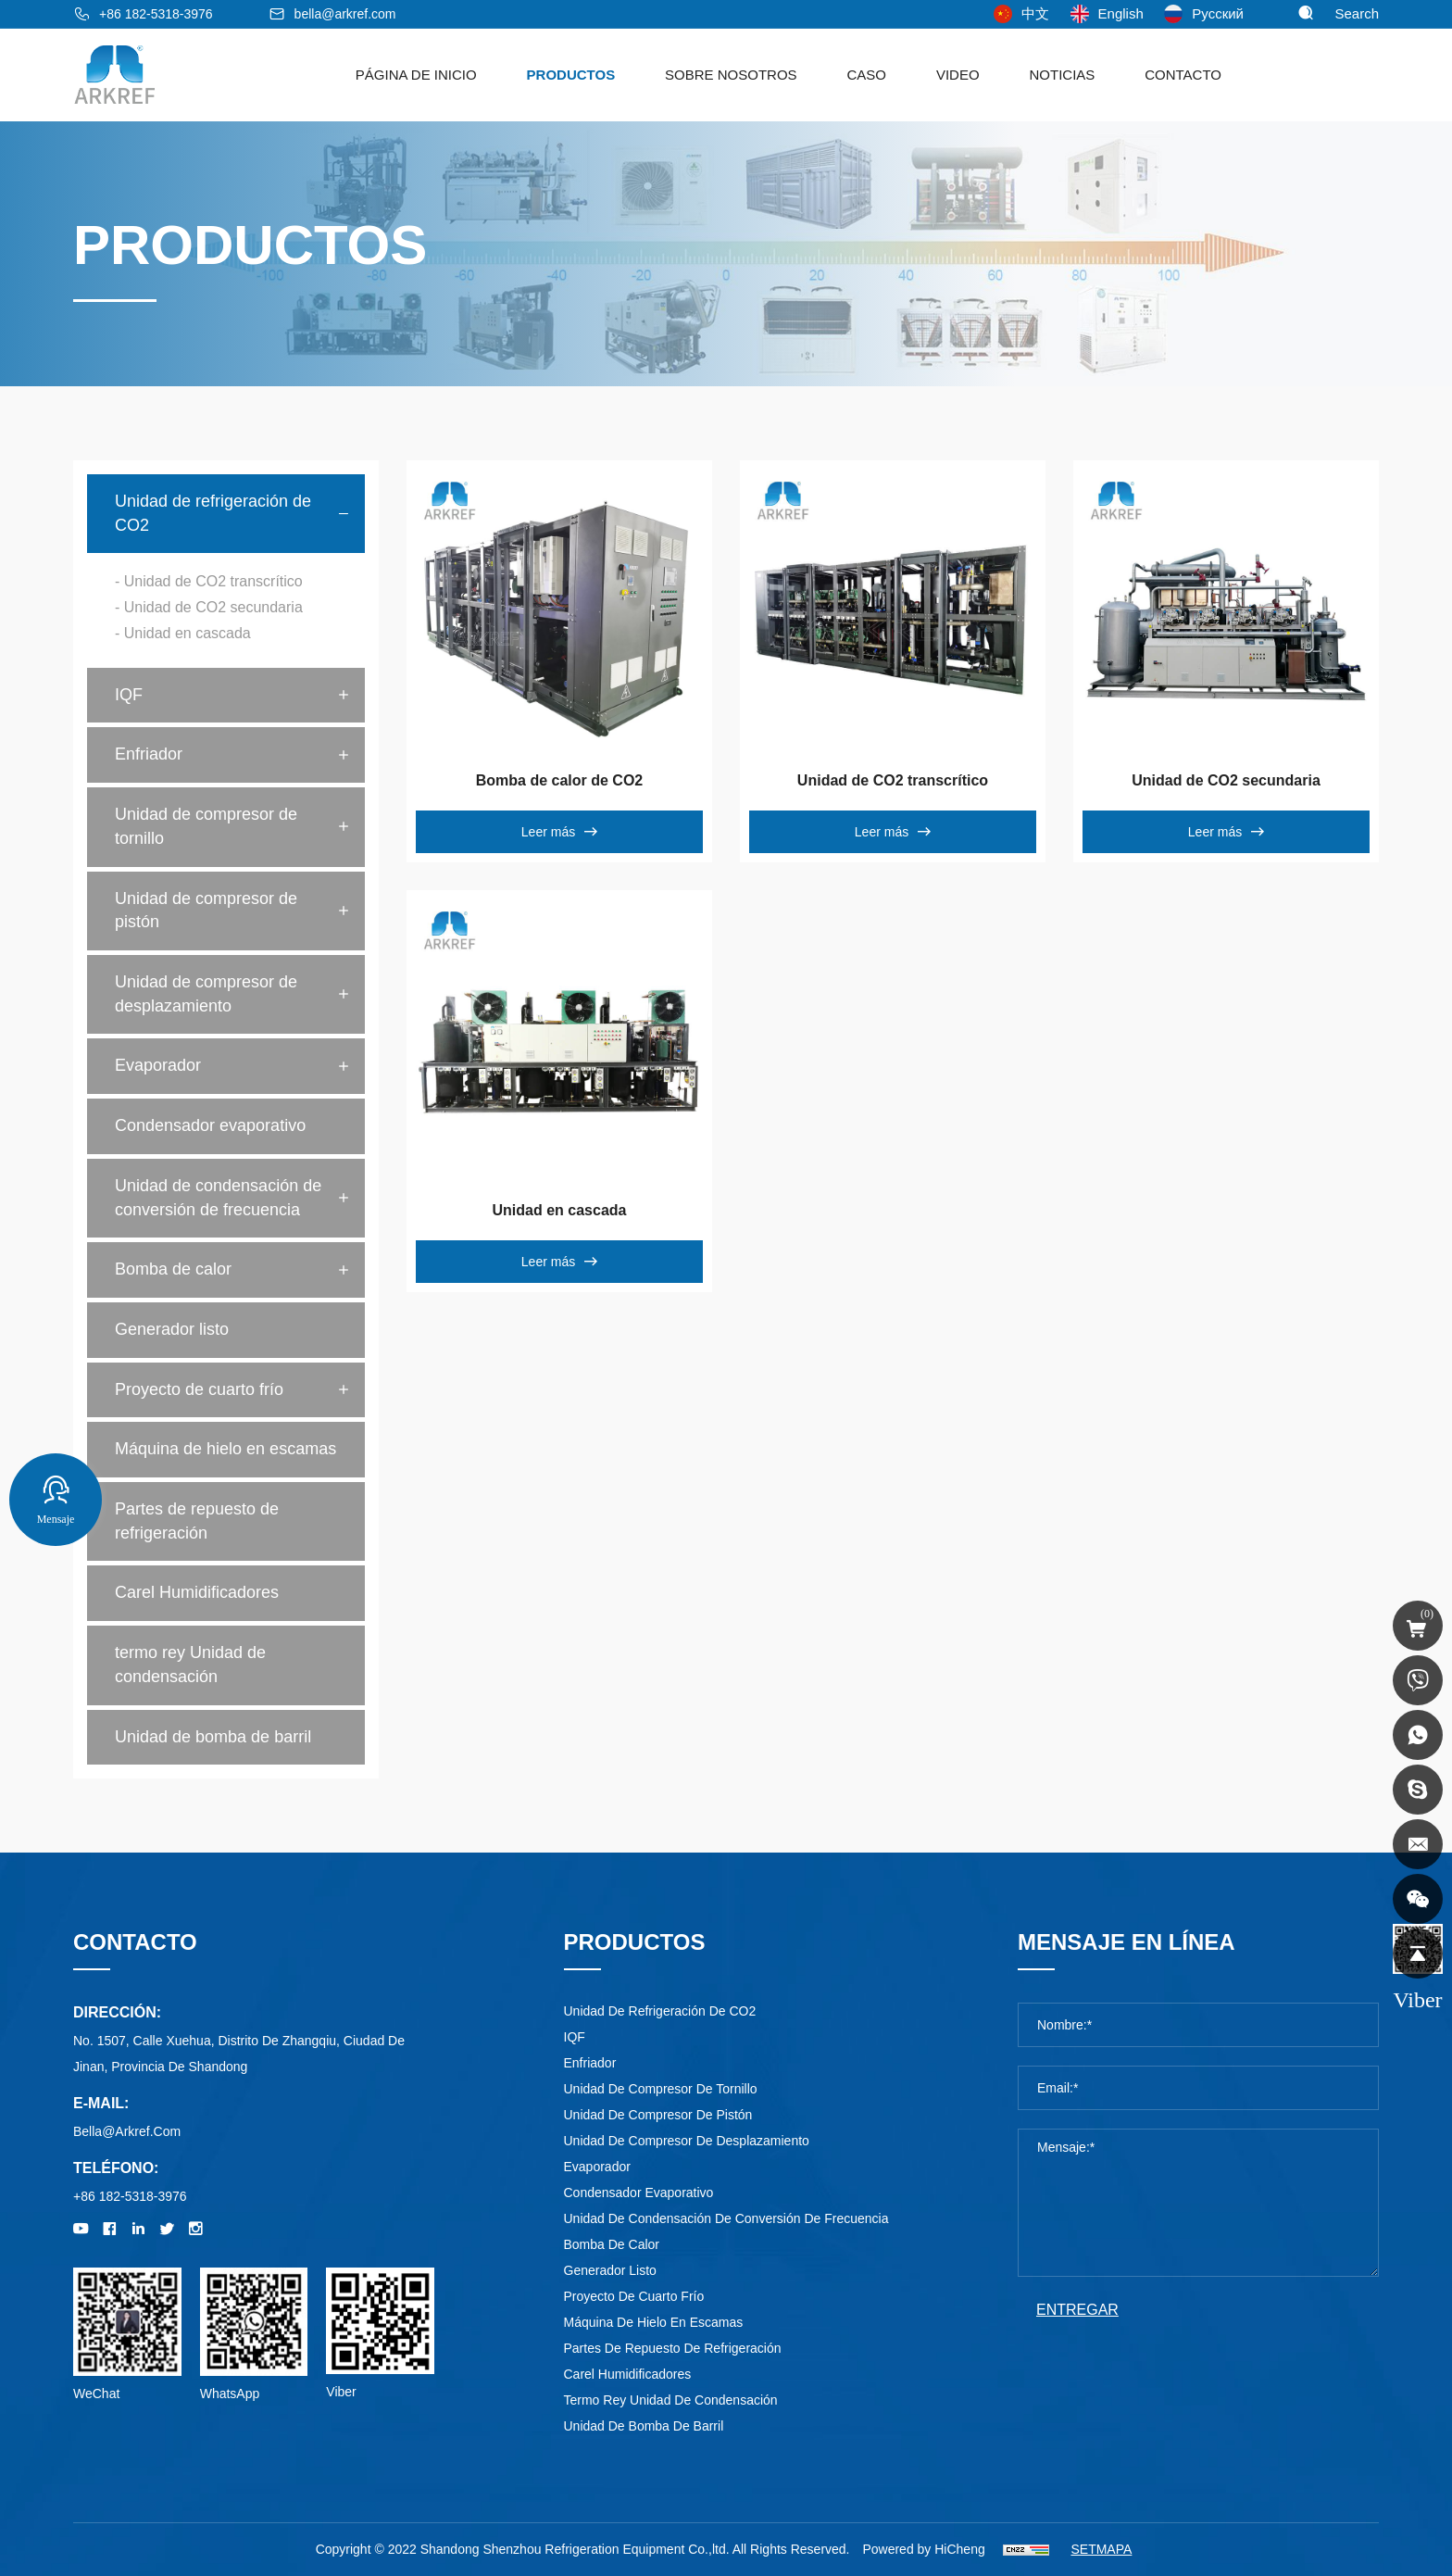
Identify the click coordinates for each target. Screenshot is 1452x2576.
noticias (1062, 74)
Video (958, 74)
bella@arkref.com (345, 13)
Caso (867, 74)
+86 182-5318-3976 (156, 13)
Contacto (1183, 74)
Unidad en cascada (560, 1210)
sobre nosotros (731, 74)
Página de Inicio (416, 74)
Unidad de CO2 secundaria (1226, 780)
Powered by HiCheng (923, 2549)
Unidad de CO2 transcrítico (892, 780)
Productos (571, 74)
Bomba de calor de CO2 (560, 780)
